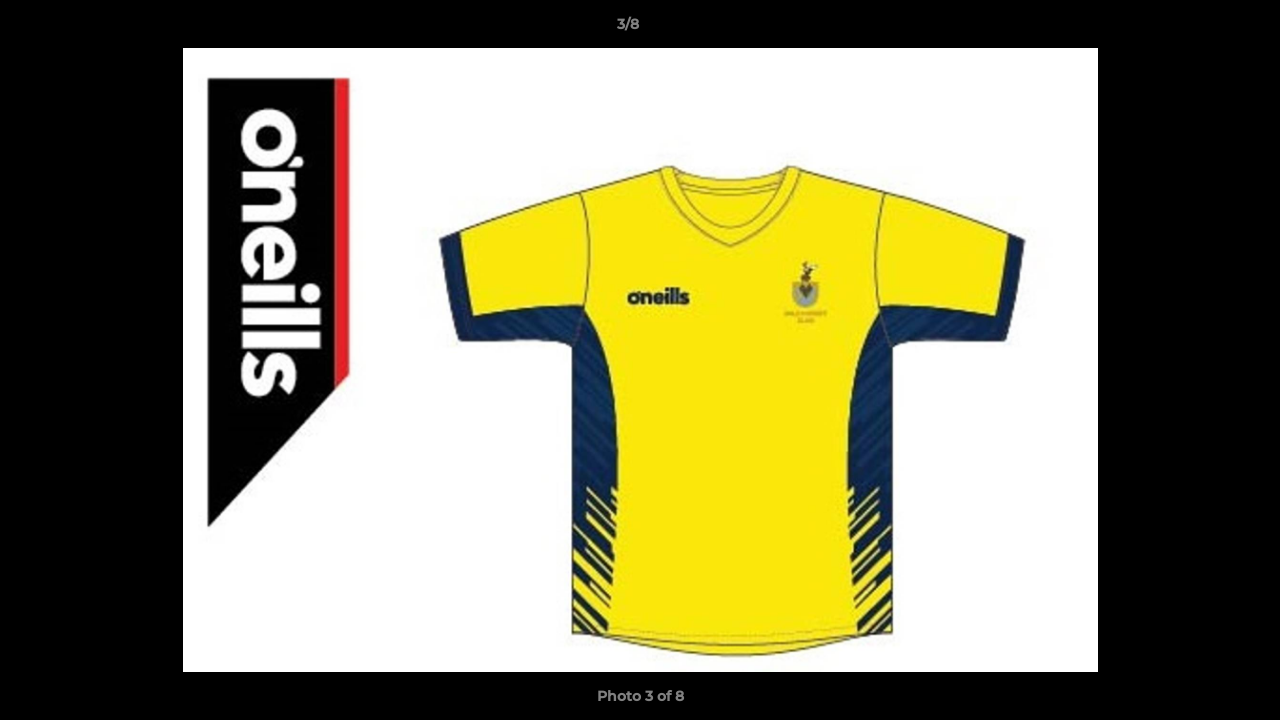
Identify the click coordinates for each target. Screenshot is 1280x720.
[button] (1196, 29)
